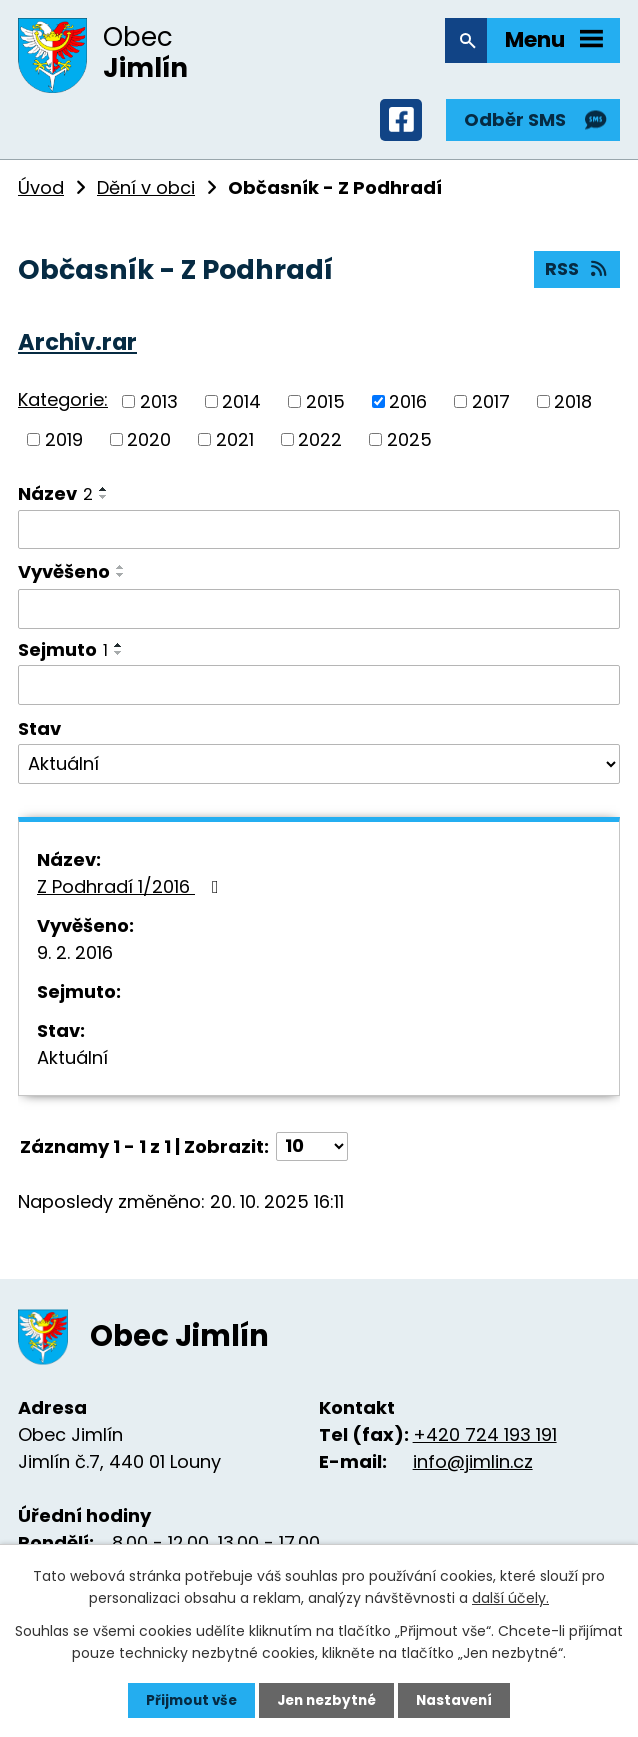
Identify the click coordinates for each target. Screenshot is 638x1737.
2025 (409, 448)
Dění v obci (146, 196)
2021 (235, 448)
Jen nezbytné (326, 1700)
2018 (573, 410)
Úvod (41, 196)
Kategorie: (63, 409)
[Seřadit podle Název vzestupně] (104, 498)
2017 (491, 410)
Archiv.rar (77, 351)
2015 (325, 410)
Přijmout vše (186, 1700)
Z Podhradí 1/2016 (132, 895)
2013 (159, 410)
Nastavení (459, 1700)
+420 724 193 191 (485, 1444)
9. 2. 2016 (75, 961)
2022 (320, 448)
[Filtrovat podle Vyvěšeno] (319, 618)
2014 (241, 410)
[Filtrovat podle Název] (319, 539)
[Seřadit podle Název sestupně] (104, 506)
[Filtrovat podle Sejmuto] (319, 694)
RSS (577, 281)
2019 (64, 448)
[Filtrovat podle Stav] (319, 773)
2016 (408, 410)
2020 (149, 448)
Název (55, 502)
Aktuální (72, 1066)
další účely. (510, 1597)
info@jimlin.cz (473, 1471)
